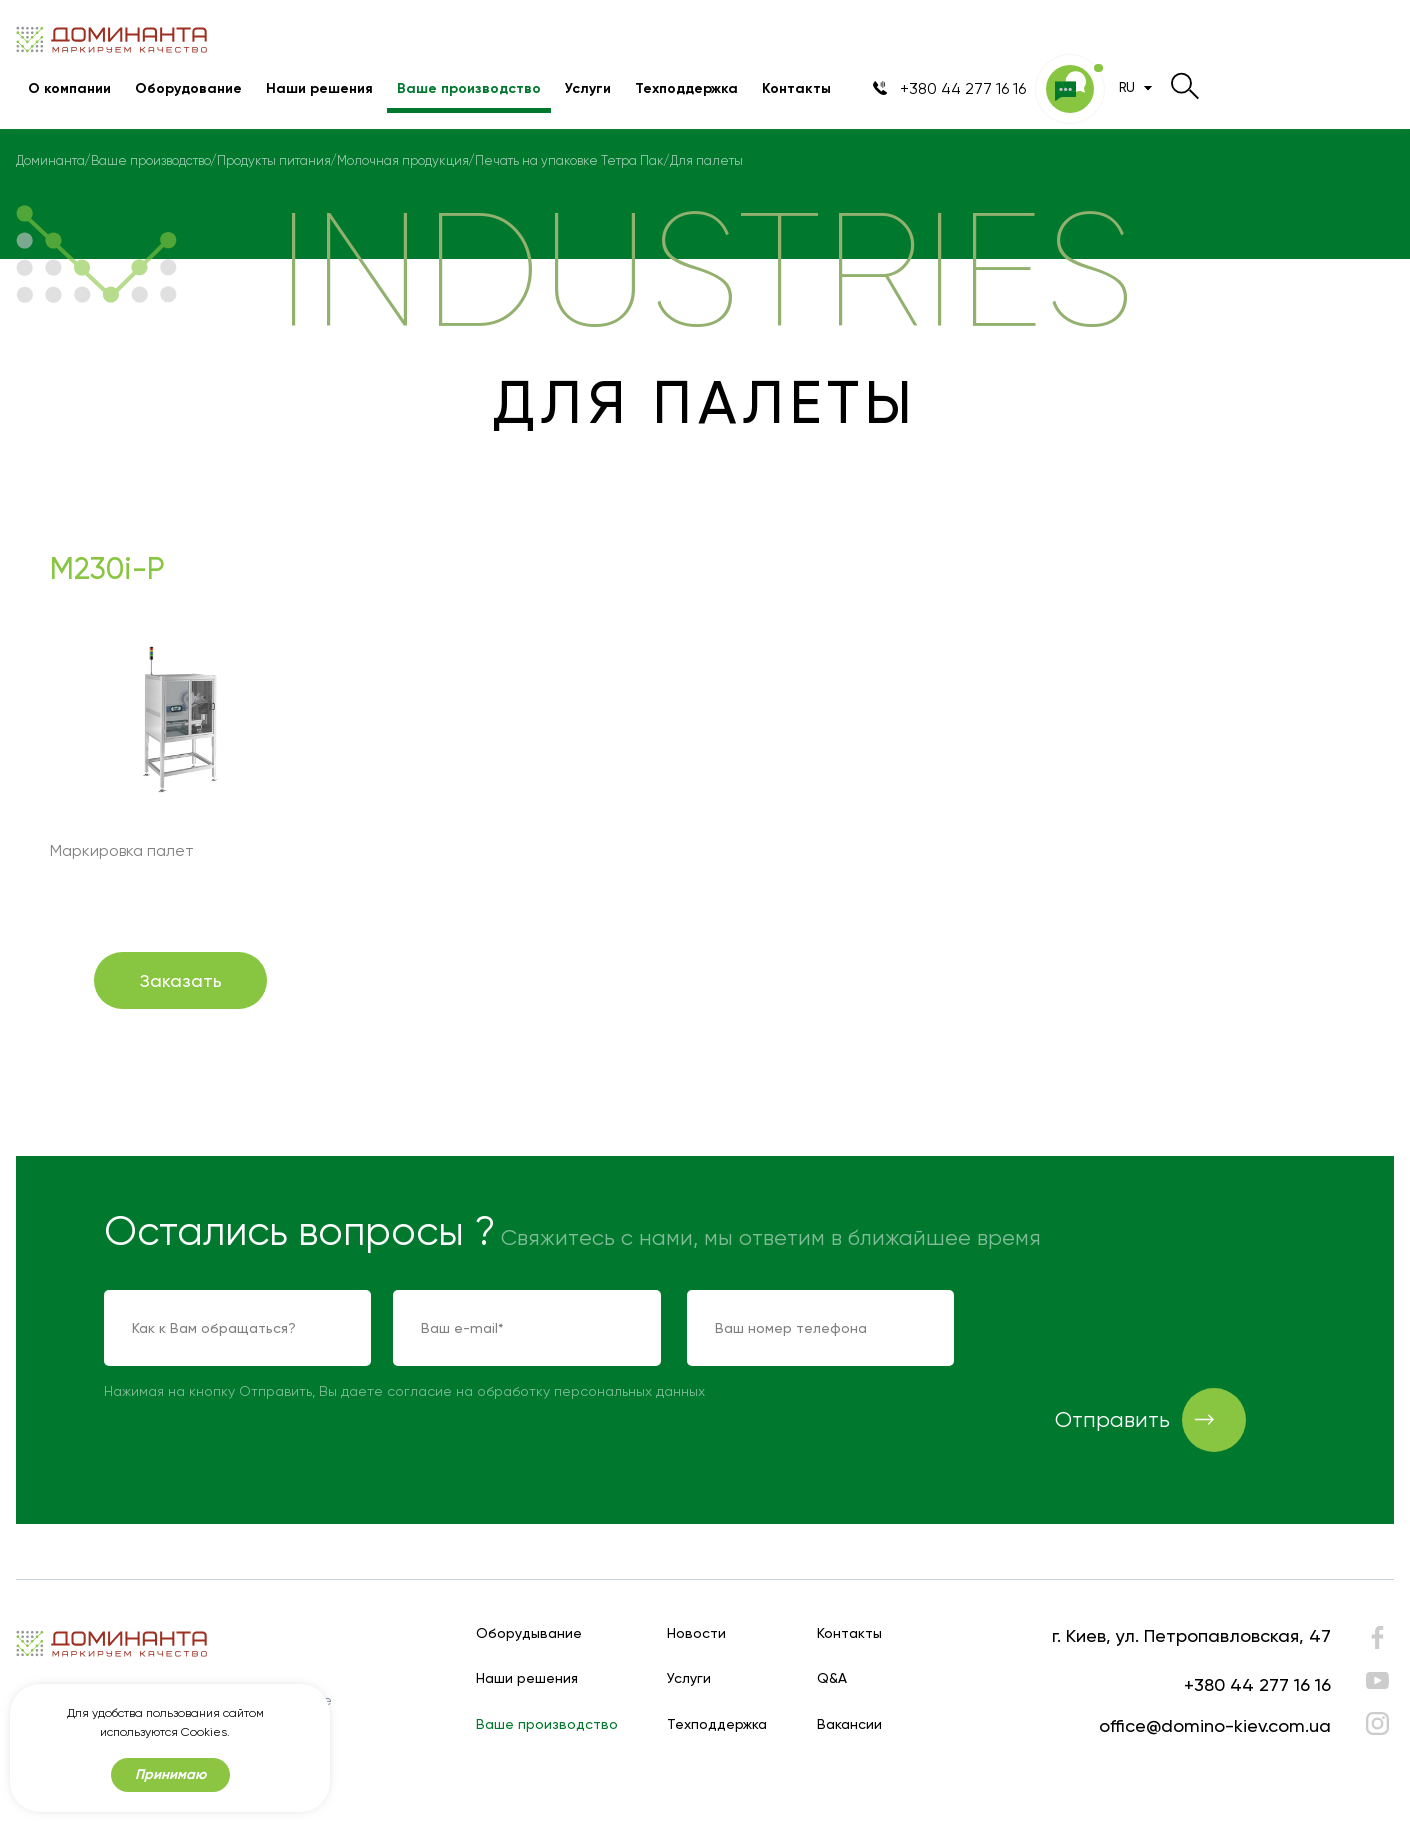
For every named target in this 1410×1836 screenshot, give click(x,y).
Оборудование (188, 88)
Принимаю (170, 1774)
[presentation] (1132, 1329)
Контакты (796, 88)
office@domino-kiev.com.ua (1215, 1725)
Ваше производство (469, 88)
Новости (696, 1633)
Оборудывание (529, 1633)
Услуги (588, 88)
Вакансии (849, 1724)
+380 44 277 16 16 (1257, 1684)
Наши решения (319, 88)
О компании (69, 88)
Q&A (832, 1678)
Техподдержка (686, 88)
